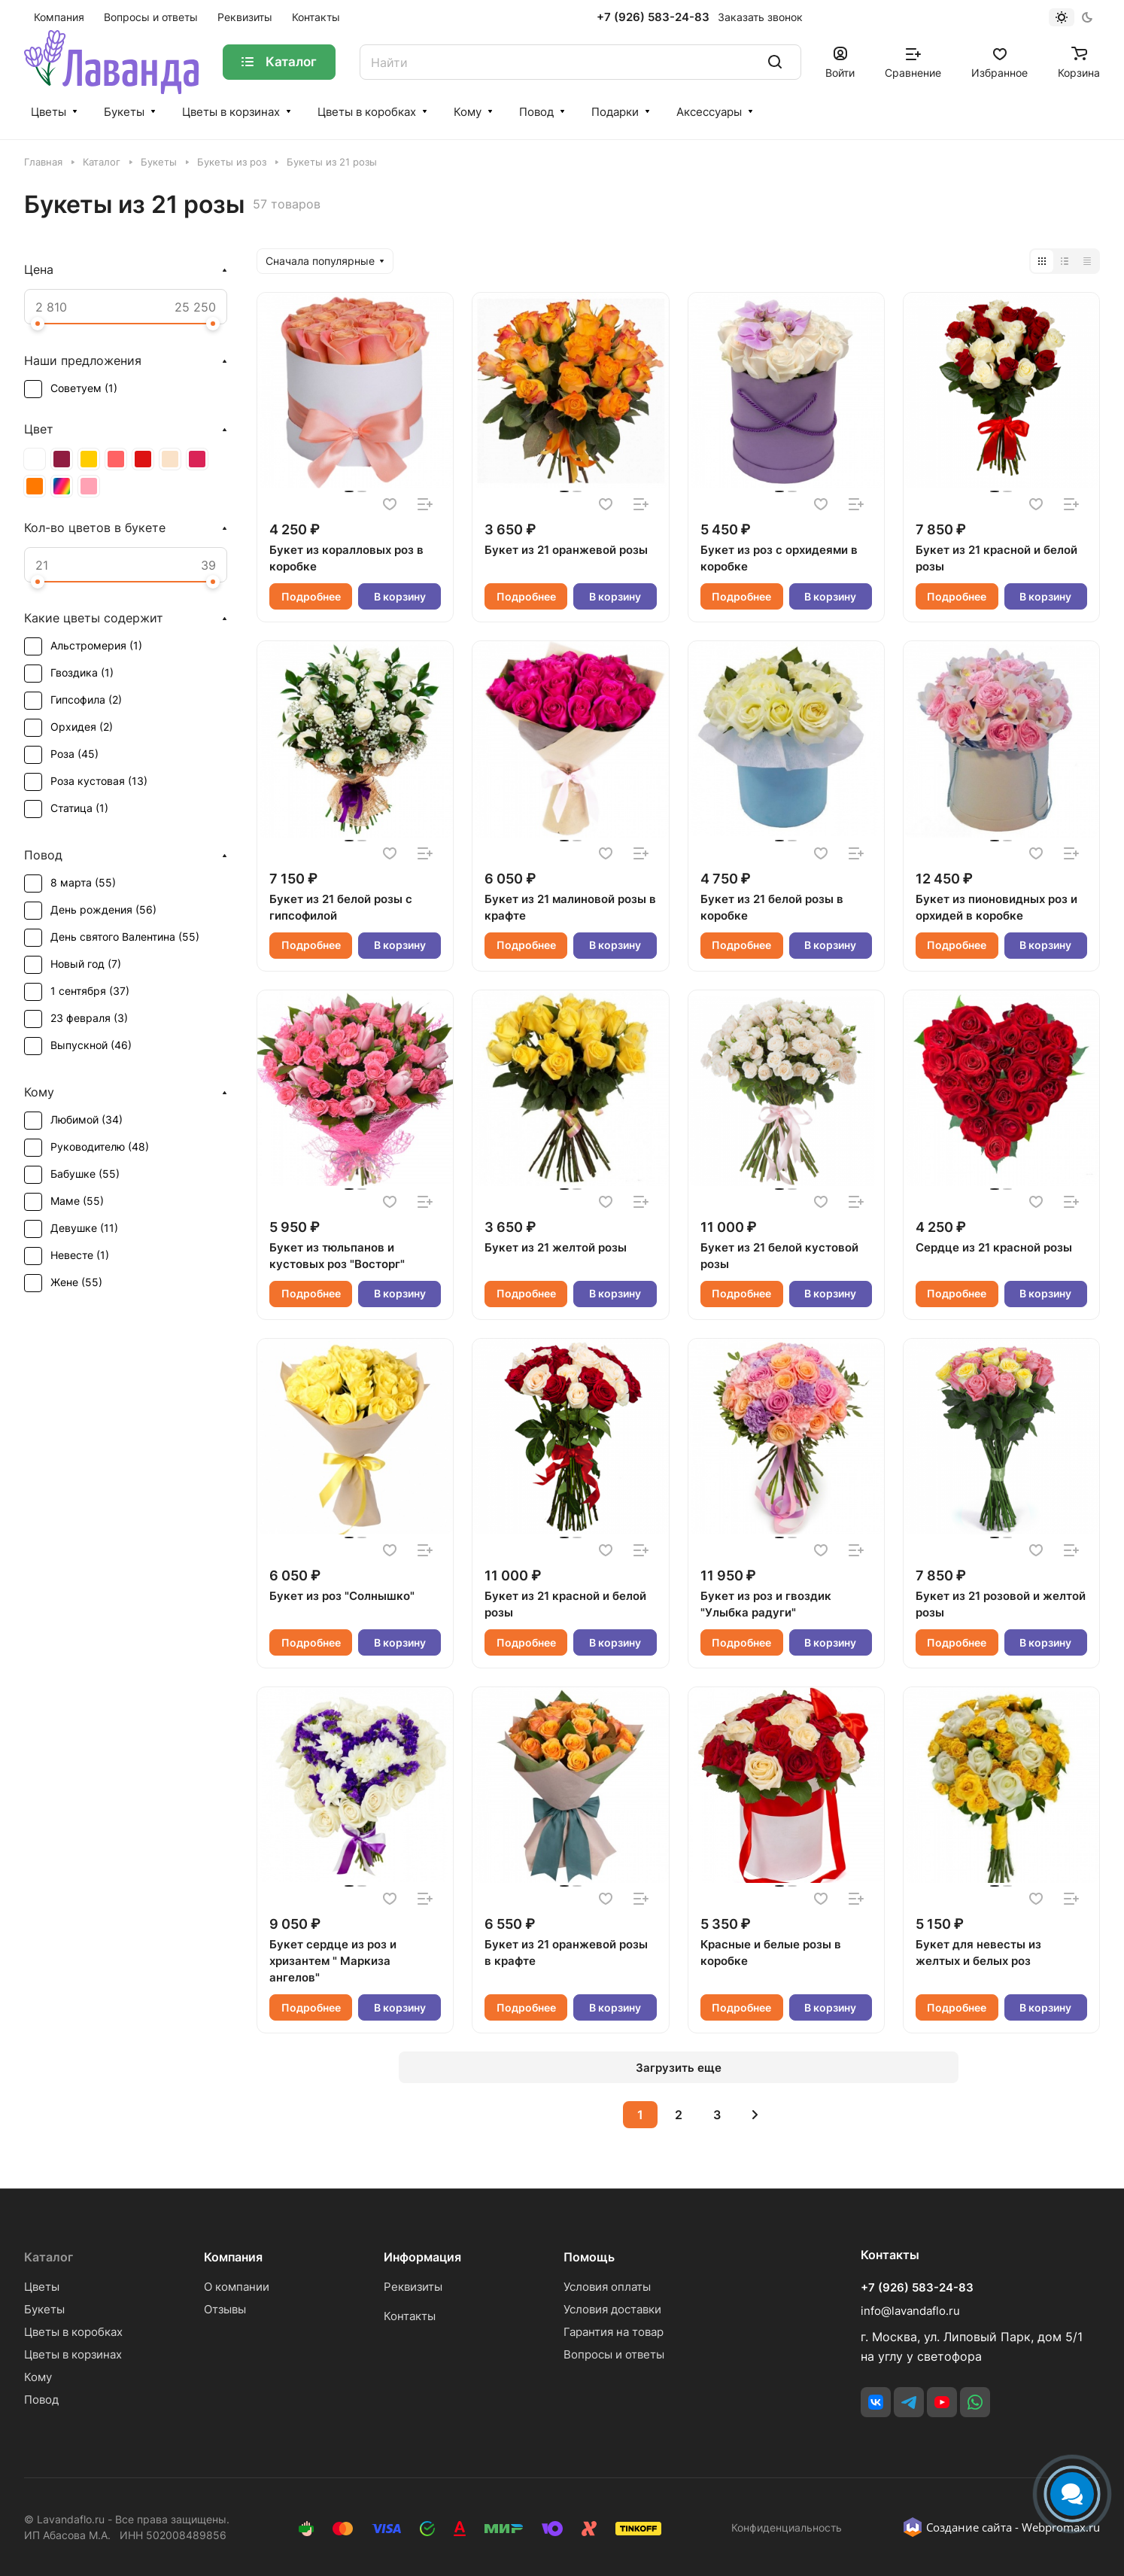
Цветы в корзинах (231, 112)
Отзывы (225, 2309)
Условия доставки (612, 2309)
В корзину (400, 596)
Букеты (124, 112)
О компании (236, 2286)
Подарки (615, 112)
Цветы (48, 112)
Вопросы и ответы (614, 2354)
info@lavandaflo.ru (910, 2311)
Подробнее (311, 596)
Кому (467, 112)
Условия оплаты (607, 2286)
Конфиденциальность (786, 2527)
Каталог (48, 2256)
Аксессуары (709, 112)
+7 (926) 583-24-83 (653, 17)
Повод (536, 112)
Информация (422, 2256)
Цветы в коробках (366, 112)
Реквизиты (413, 2286)
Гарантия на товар (614, 2332)
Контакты (410, 2316)
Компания (233, 2256)
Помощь (589, 2256)
